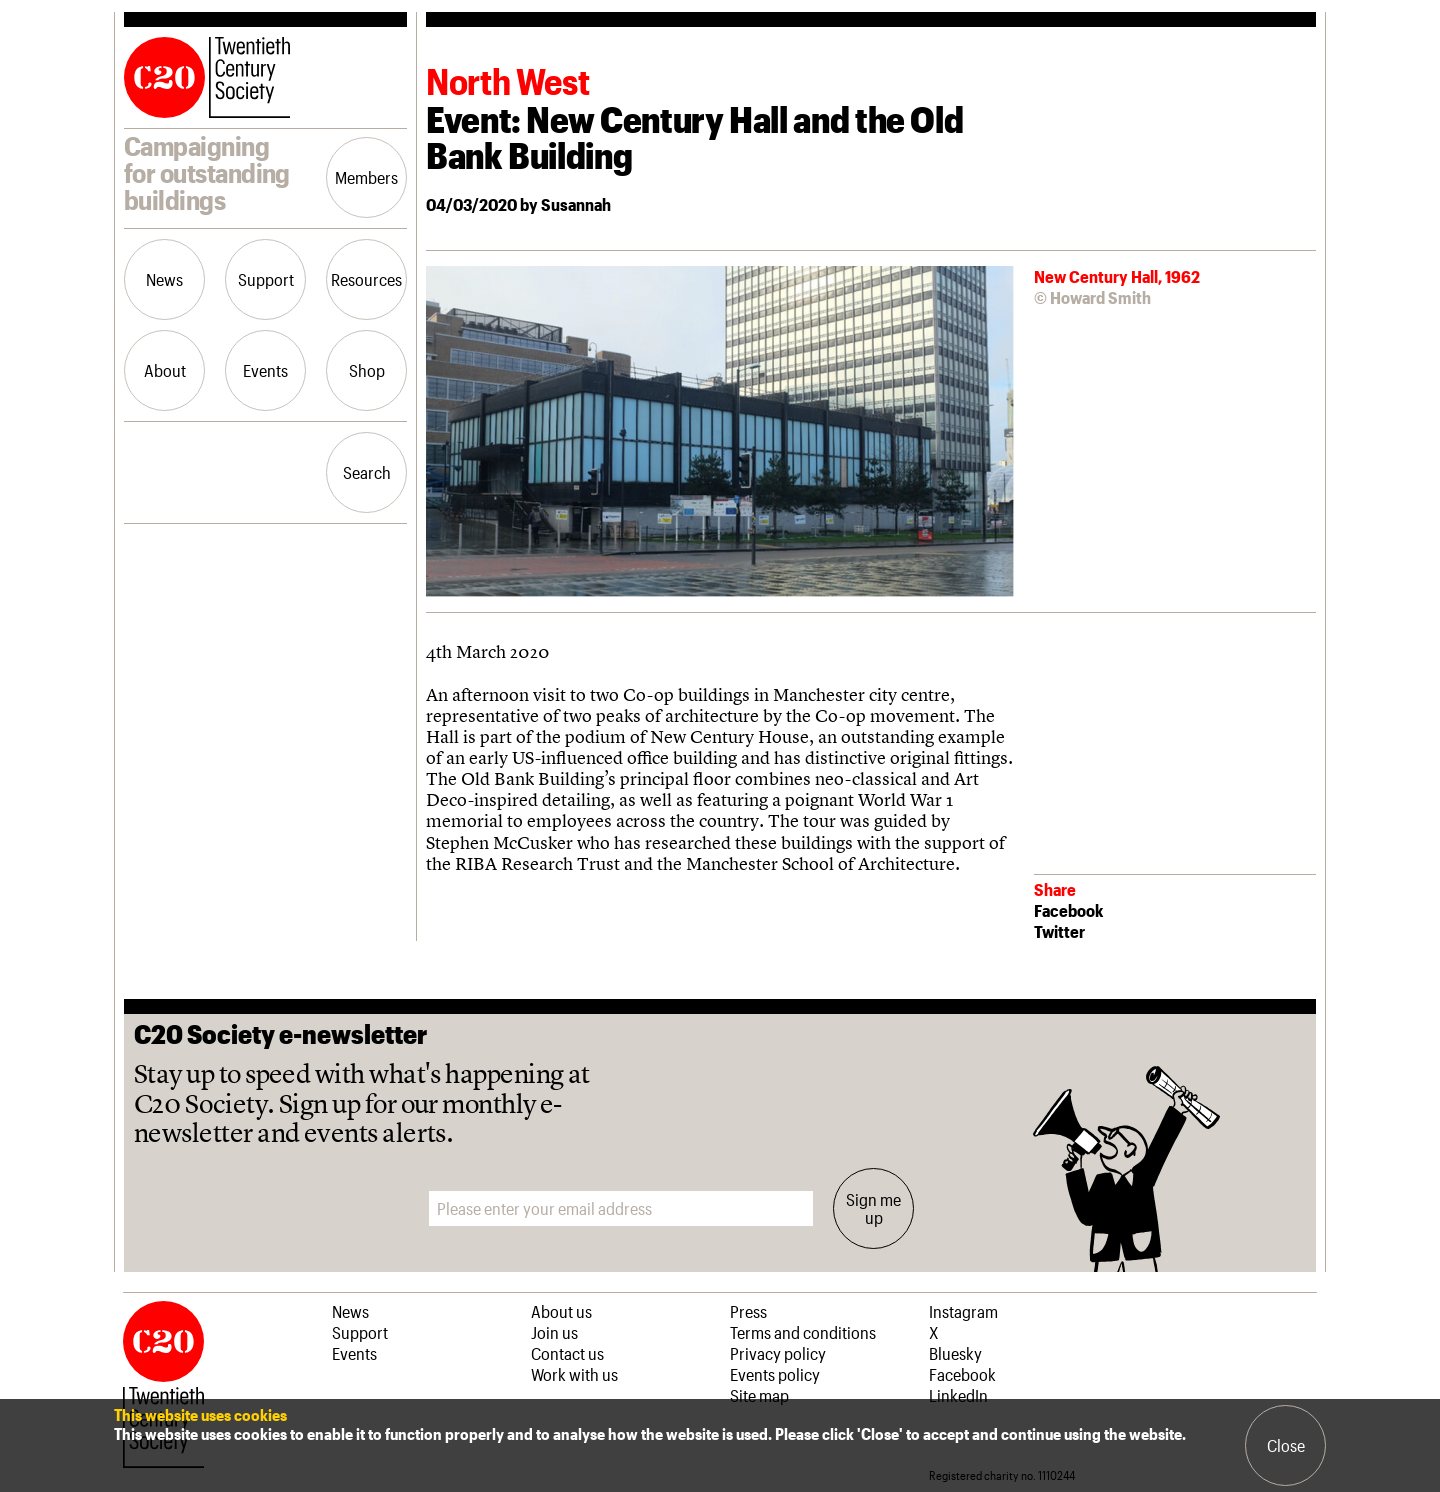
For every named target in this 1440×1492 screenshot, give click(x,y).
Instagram (963, 1311)
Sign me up (873, 1208)
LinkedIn (958, 1395)
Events (265, 370)
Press (748, 1311)
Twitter (1059, 931)
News (164, 279)
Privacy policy (778, 1353)
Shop (367, 370)
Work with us (574, 1374)
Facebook (1068, 910)
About (165, 370)
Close (1286, 1445)
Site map (759, 1395)
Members (366, 177)
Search (367, 472)
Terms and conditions (803, 1332)
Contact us (567, 1353)
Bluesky (955, 1353)
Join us (554, 1332)
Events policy (775, 1374)
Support (266, 279)
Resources (366, 279)
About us (561, 1311)
